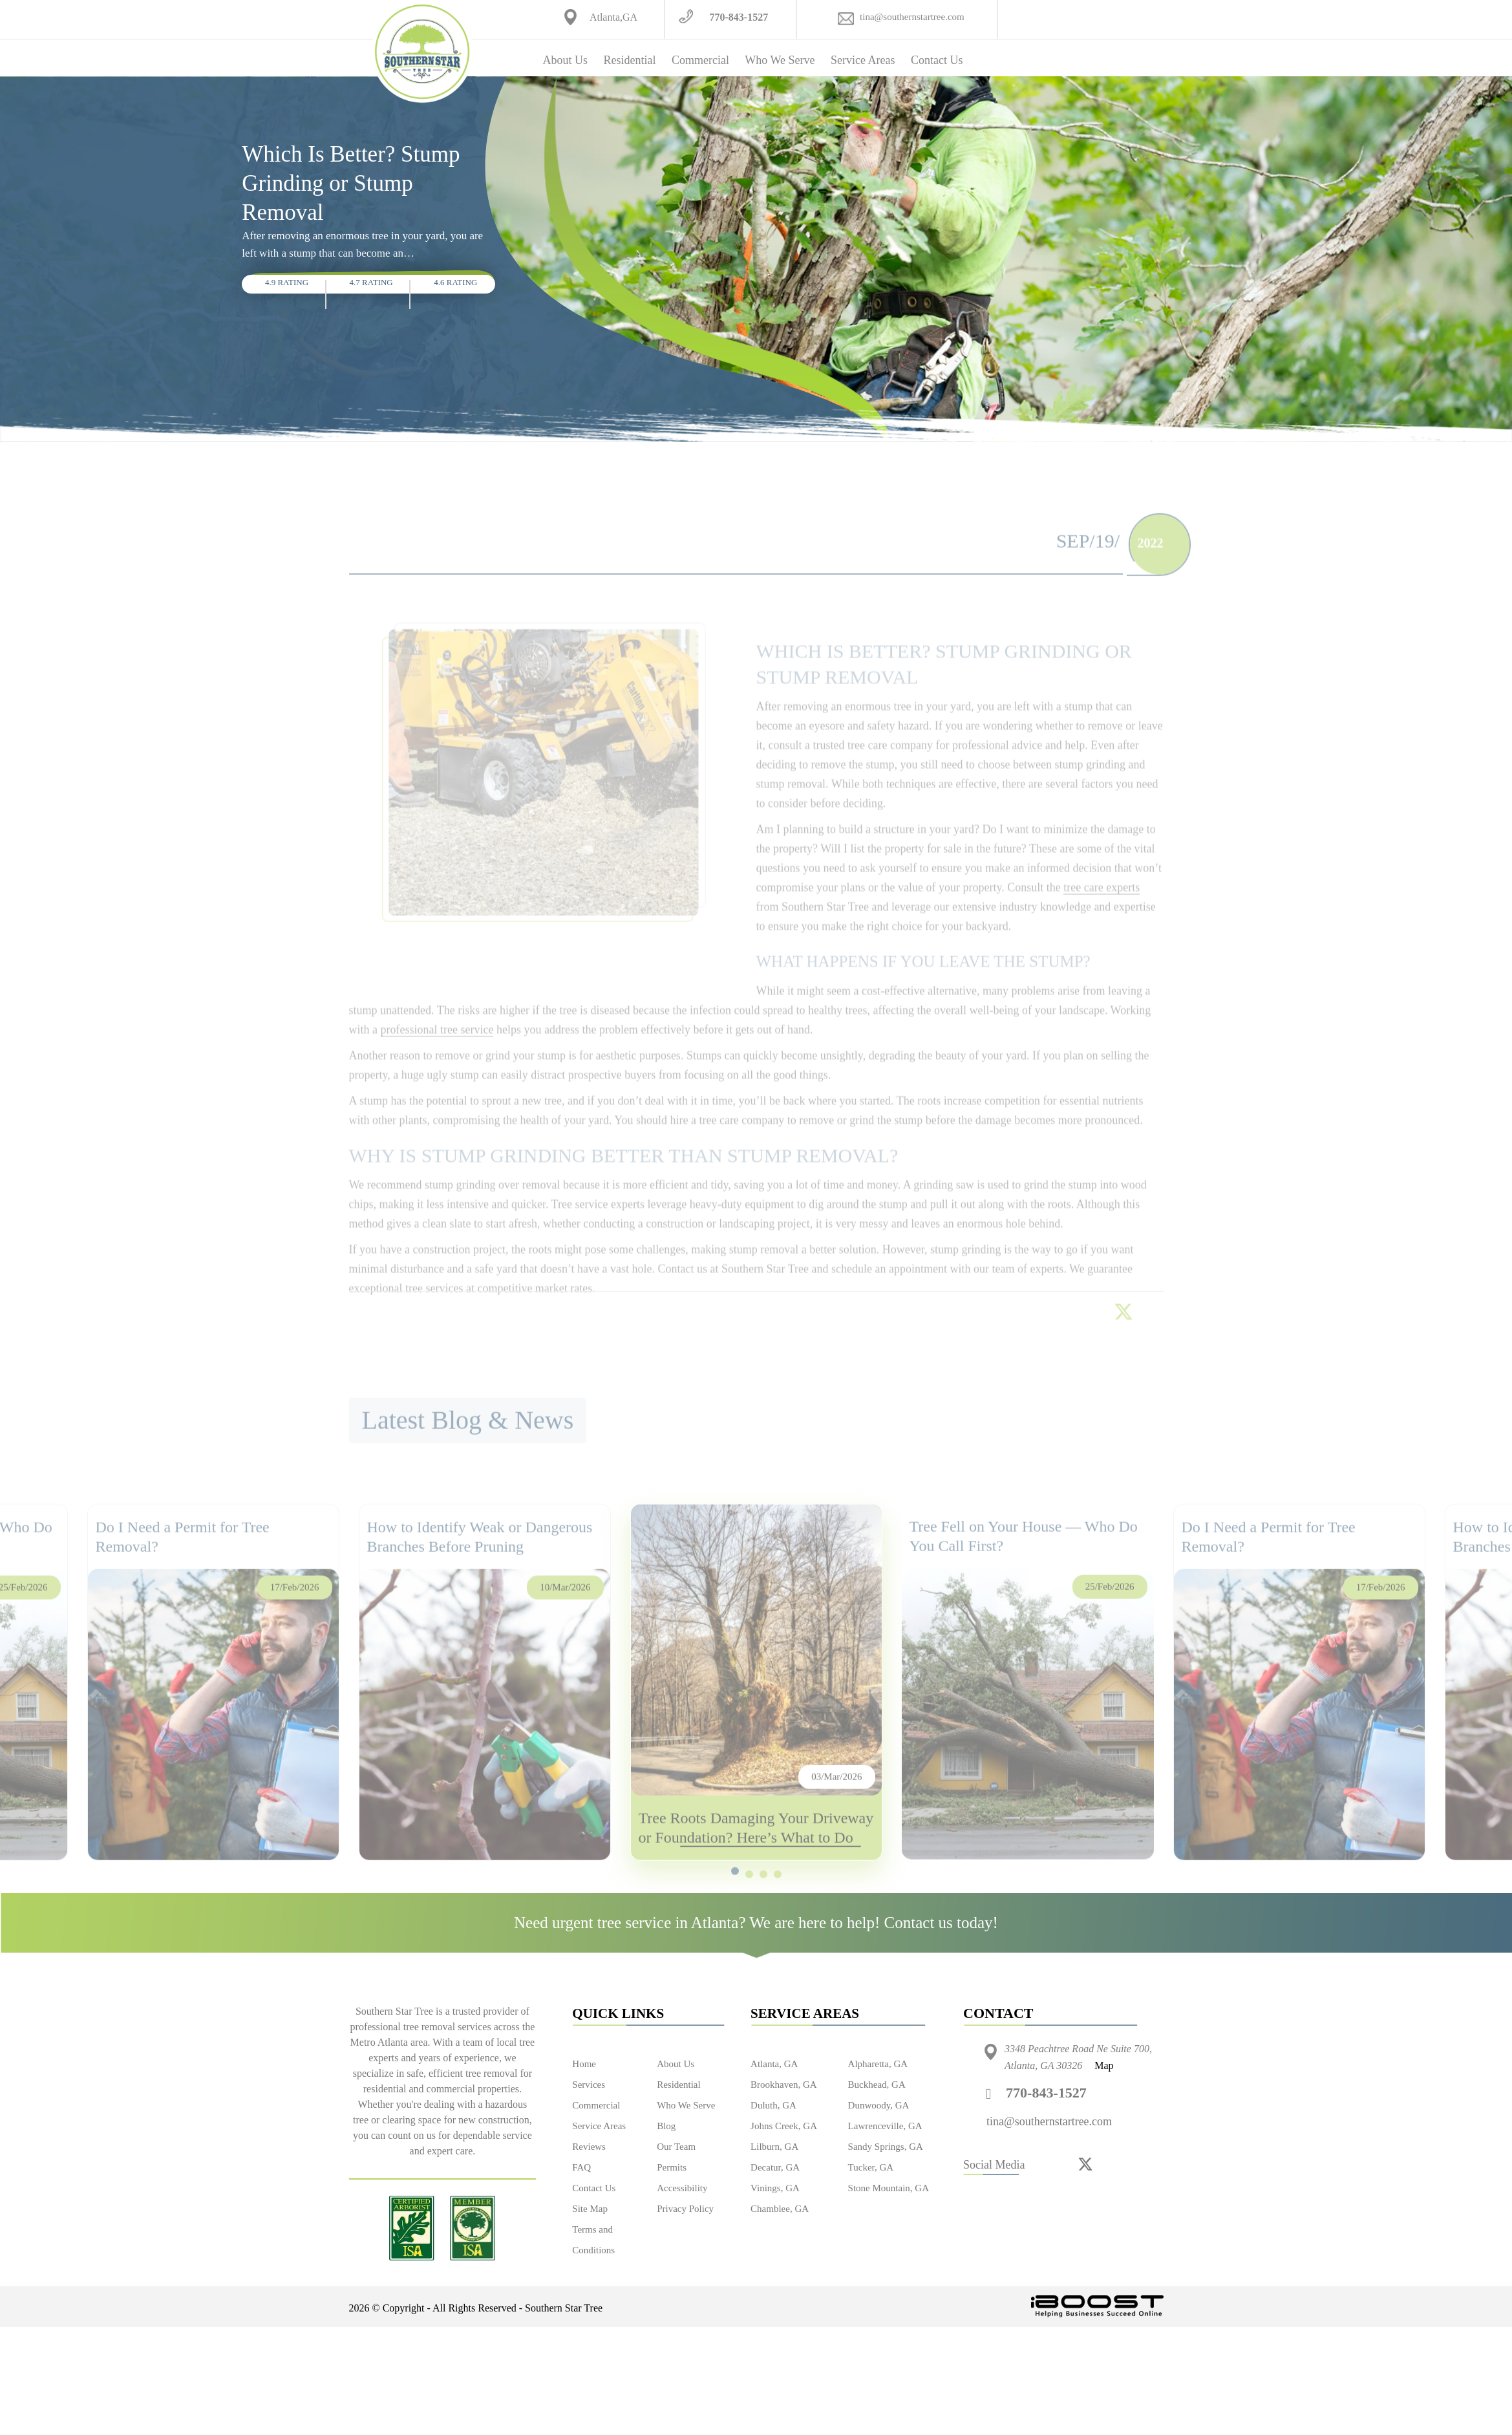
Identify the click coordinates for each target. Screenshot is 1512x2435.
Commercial (700, 60)
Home (584, 2064)
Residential (629, 60)
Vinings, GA (775, 2188)
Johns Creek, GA (784, 2126)
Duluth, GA (773, 2105)
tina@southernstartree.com (912, 17)
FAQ (581, 2167)
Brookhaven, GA (783, 2084)
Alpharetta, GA (878, 2064)
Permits (672, 2167)
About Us (565, 60)
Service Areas (863, 60)
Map (1103, 2065)
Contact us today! (941, 1922)
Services (588, 2084)
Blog (666, 2126)
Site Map (590, 2209)
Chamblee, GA (780, 2209)
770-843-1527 (738, 17)
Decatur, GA (775, 2167)
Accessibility (682, 2188)
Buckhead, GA (877, 2084)
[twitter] (1085, 2163)
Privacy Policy (685, 2209)
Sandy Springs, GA (885, 2146)
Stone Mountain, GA (888, 2188)
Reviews (589, 2146)
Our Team (676, 2146)
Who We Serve (780, 60)
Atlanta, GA (774, 2064)
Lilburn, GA (774, 2146)
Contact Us (937, 60)
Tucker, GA (871, 2167)
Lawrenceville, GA (885, 2126)
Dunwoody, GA (879, 2105)
